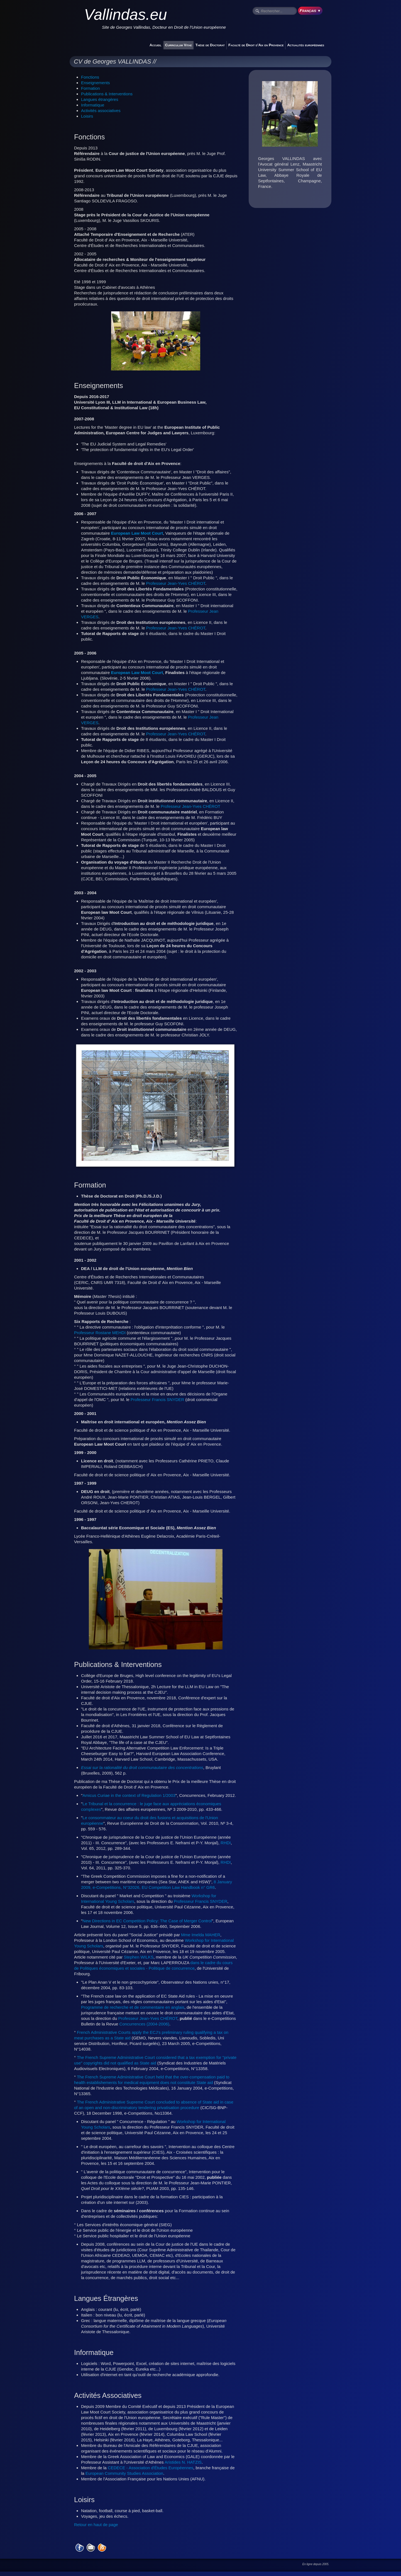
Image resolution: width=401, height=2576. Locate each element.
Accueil (156, 45)
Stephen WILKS (138, 1957)
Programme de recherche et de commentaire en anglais (132, 2007)
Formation (90, 88)
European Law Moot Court (137, 533)
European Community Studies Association (124, 2473)
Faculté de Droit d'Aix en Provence (255, 45)
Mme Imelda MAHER (200, 1934)
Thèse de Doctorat (210, 45)
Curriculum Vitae (178, 45)
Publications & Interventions (107, 93)
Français (310, 10)
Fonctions (90, 77)
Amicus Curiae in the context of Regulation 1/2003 (128, 1795)
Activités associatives (101, 110)
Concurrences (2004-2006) (144, 2024)
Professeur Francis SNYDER (157, 1399)
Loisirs (87, 116)
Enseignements (95, 82)
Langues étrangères (99, 99)
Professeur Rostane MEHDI (100, 1332)
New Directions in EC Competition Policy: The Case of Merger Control (147, 1920)
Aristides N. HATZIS (183, 2462)
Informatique (92, 105)
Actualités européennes (305, 45)
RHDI (226, 1842)
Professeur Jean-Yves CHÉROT (175, 583)
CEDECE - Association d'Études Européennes (150, 2467)
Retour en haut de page (96, 2524)
